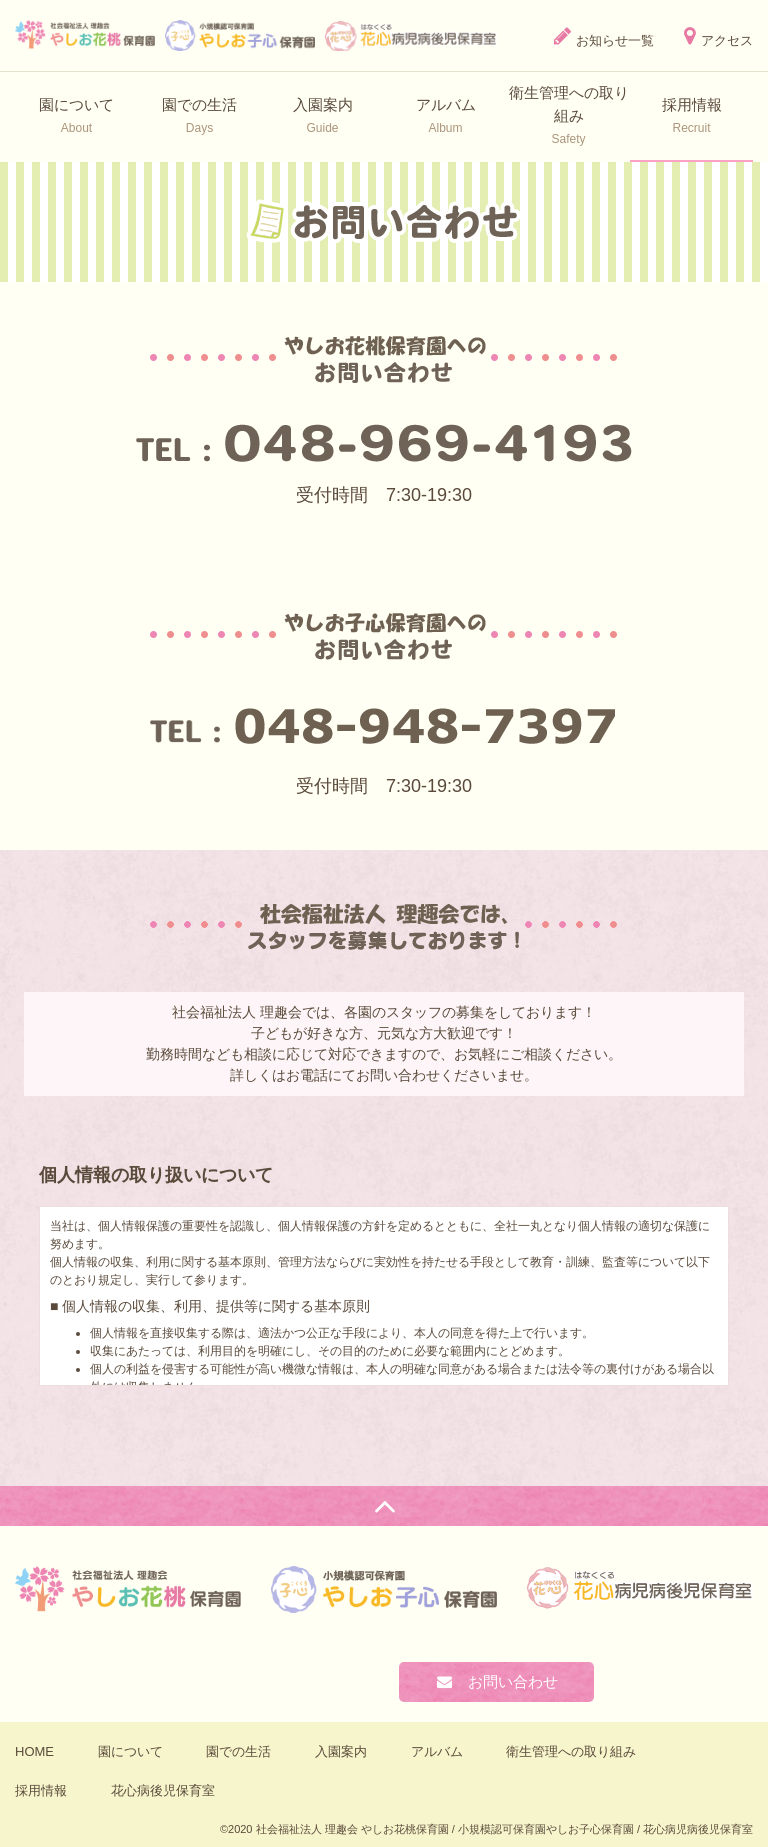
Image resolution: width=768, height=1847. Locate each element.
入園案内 (341, 1751)
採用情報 (41, 1790)
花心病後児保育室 (163, 1790)
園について (130, 1751)
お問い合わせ (496, 1681)
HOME (34, 1751)
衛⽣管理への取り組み (571, 1751)
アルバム (437, 1751)
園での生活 (238, 1751)
